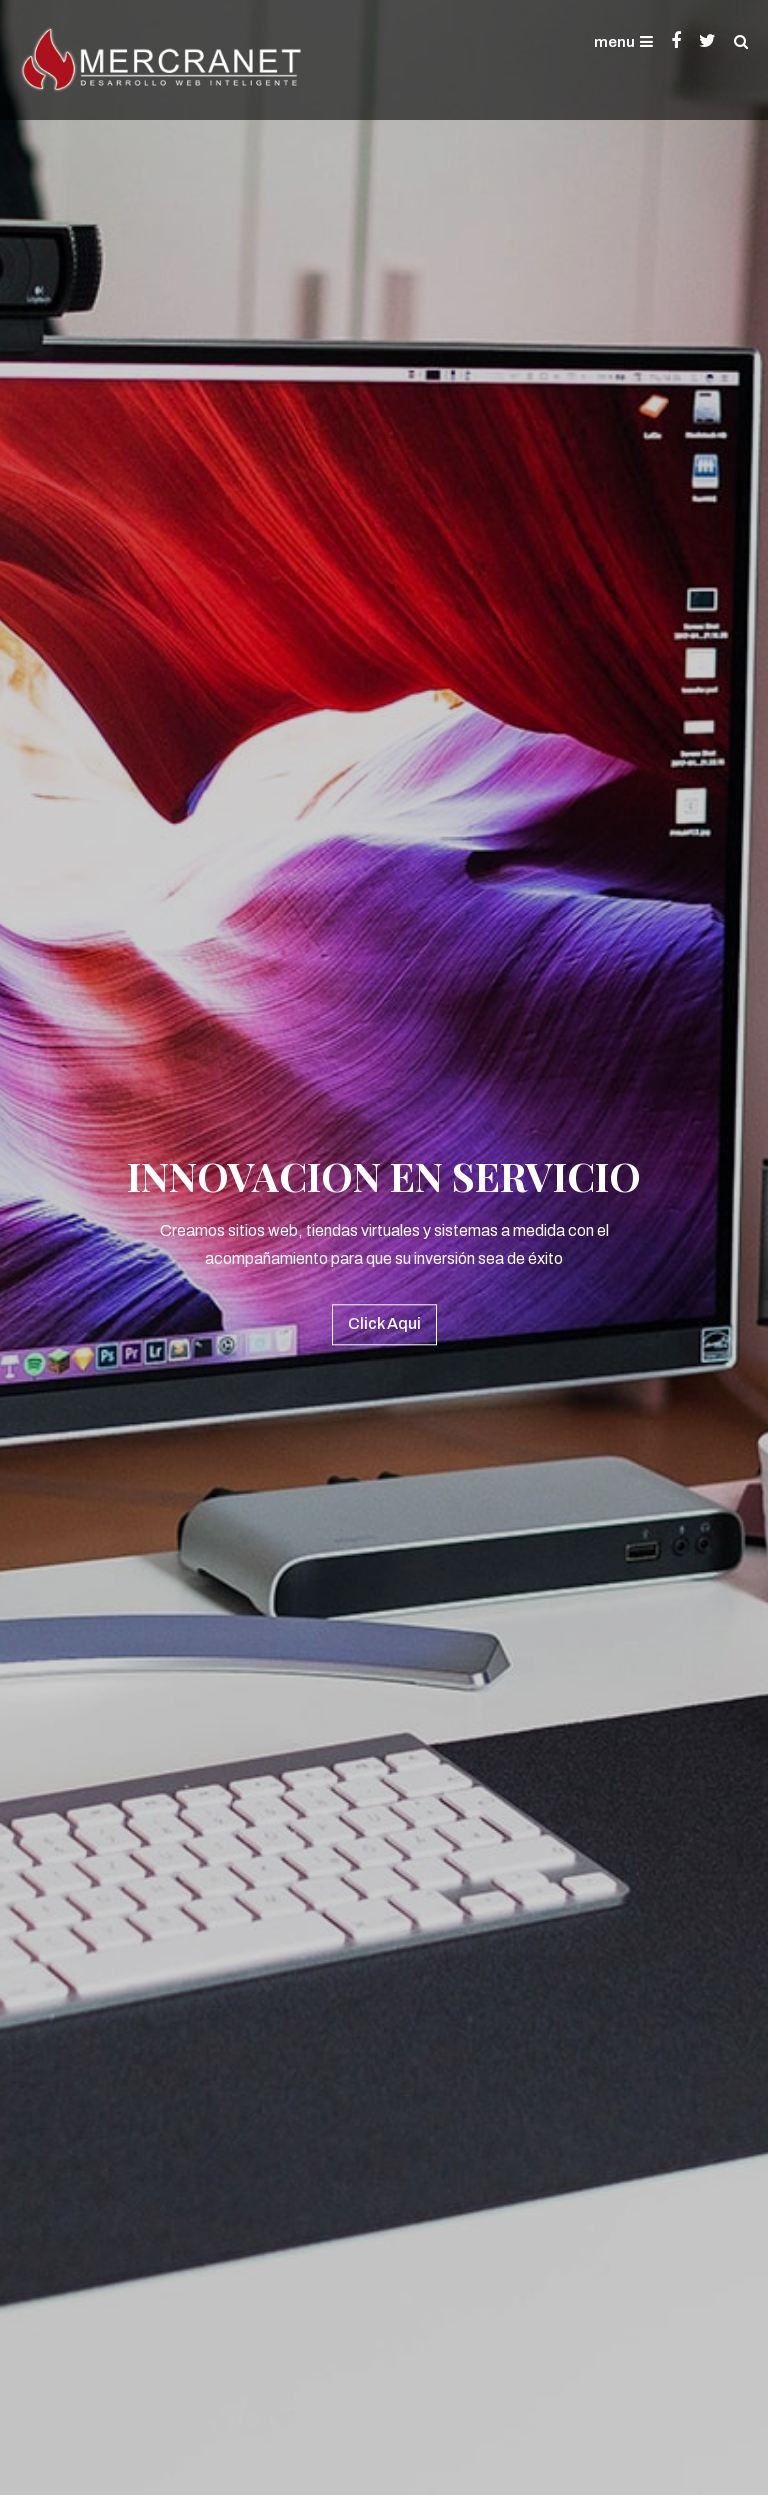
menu (623, 42)
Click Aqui (384, 1323)
